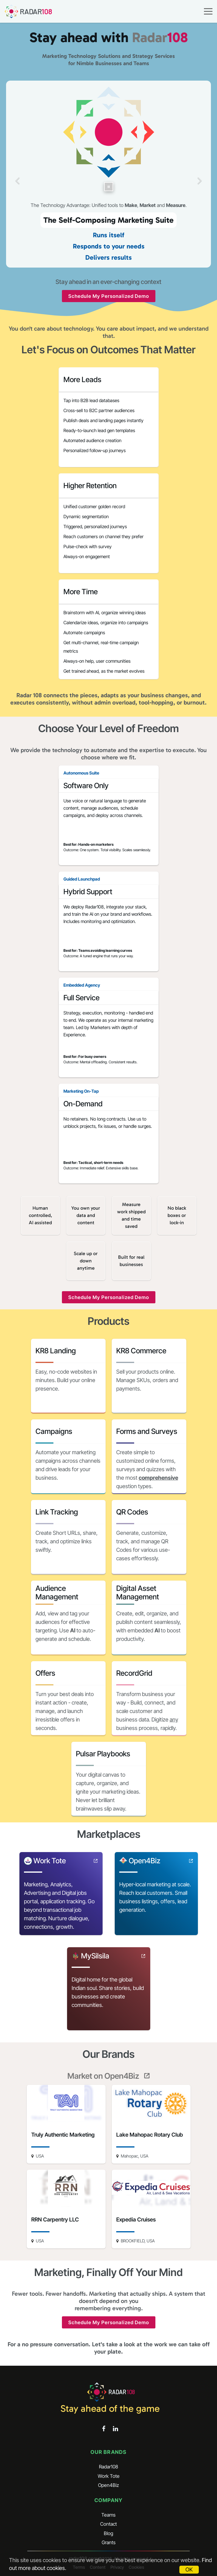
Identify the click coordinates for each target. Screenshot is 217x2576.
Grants (109, 2542)
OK (189, 2569)
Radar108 (108, 2467)
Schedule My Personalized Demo (108, 296)
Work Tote (109, 2476)
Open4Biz (108, 2485)
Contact (108, 2524)
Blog (108, 2533)
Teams (108, 2515)
